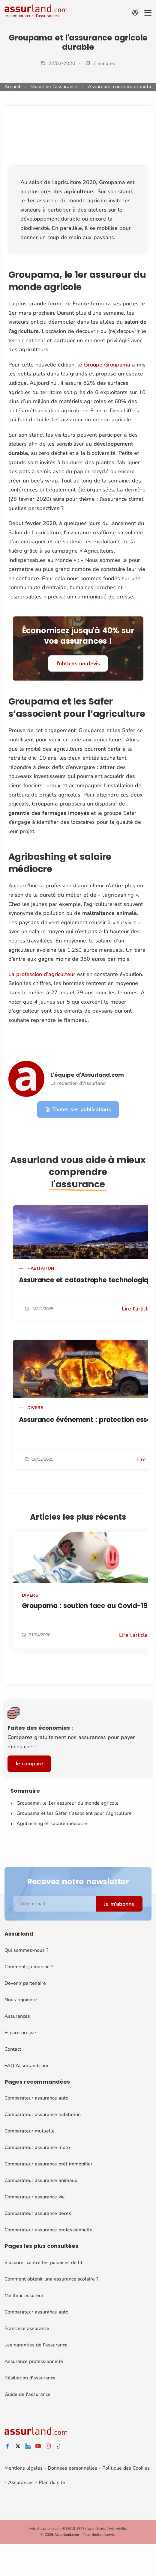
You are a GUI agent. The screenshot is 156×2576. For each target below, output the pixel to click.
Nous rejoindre (20, 1999)
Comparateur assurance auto (36, 2098)
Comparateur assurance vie (34, 2197)
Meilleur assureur (24, 2295)
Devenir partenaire (25, 1983)
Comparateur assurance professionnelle (48, 2230)
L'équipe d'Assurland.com (87, 1074)
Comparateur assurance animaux (40, 2180)
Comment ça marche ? (28, 1966)
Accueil (12, 86)
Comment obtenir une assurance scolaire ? (51, 2279)
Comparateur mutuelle (29, 2131)
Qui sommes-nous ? (26, 1950)
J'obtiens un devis (78, 663)
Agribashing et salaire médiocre (51, 1823)
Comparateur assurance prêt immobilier (48, 2164)
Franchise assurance (26, 2328)
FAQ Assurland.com (26, 2065)
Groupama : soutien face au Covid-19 (85, 1605)
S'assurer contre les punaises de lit (43, 2262)
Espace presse (20, 2032)
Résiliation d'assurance (30, 2378)
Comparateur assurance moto (37, 2147)
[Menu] (148, 13)
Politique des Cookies (126, 2468)
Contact (12, 2049)
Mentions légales (23, 2468)
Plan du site (52, 2482)
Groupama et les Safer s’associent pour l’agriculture (74, 1813)
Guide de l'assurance (54, 86)
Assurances (17, 2016)
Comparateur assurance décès (37, 2213)
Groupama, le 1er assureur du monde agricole (67, 1803)
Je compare (29, 1763)
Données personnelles (72, 2468)
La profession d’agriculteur (42, 974)
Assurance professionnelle (33, 2361)
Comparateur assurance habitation (42, 2114)
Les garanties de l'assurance (36, 2345)
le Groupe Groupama (104, 364)
